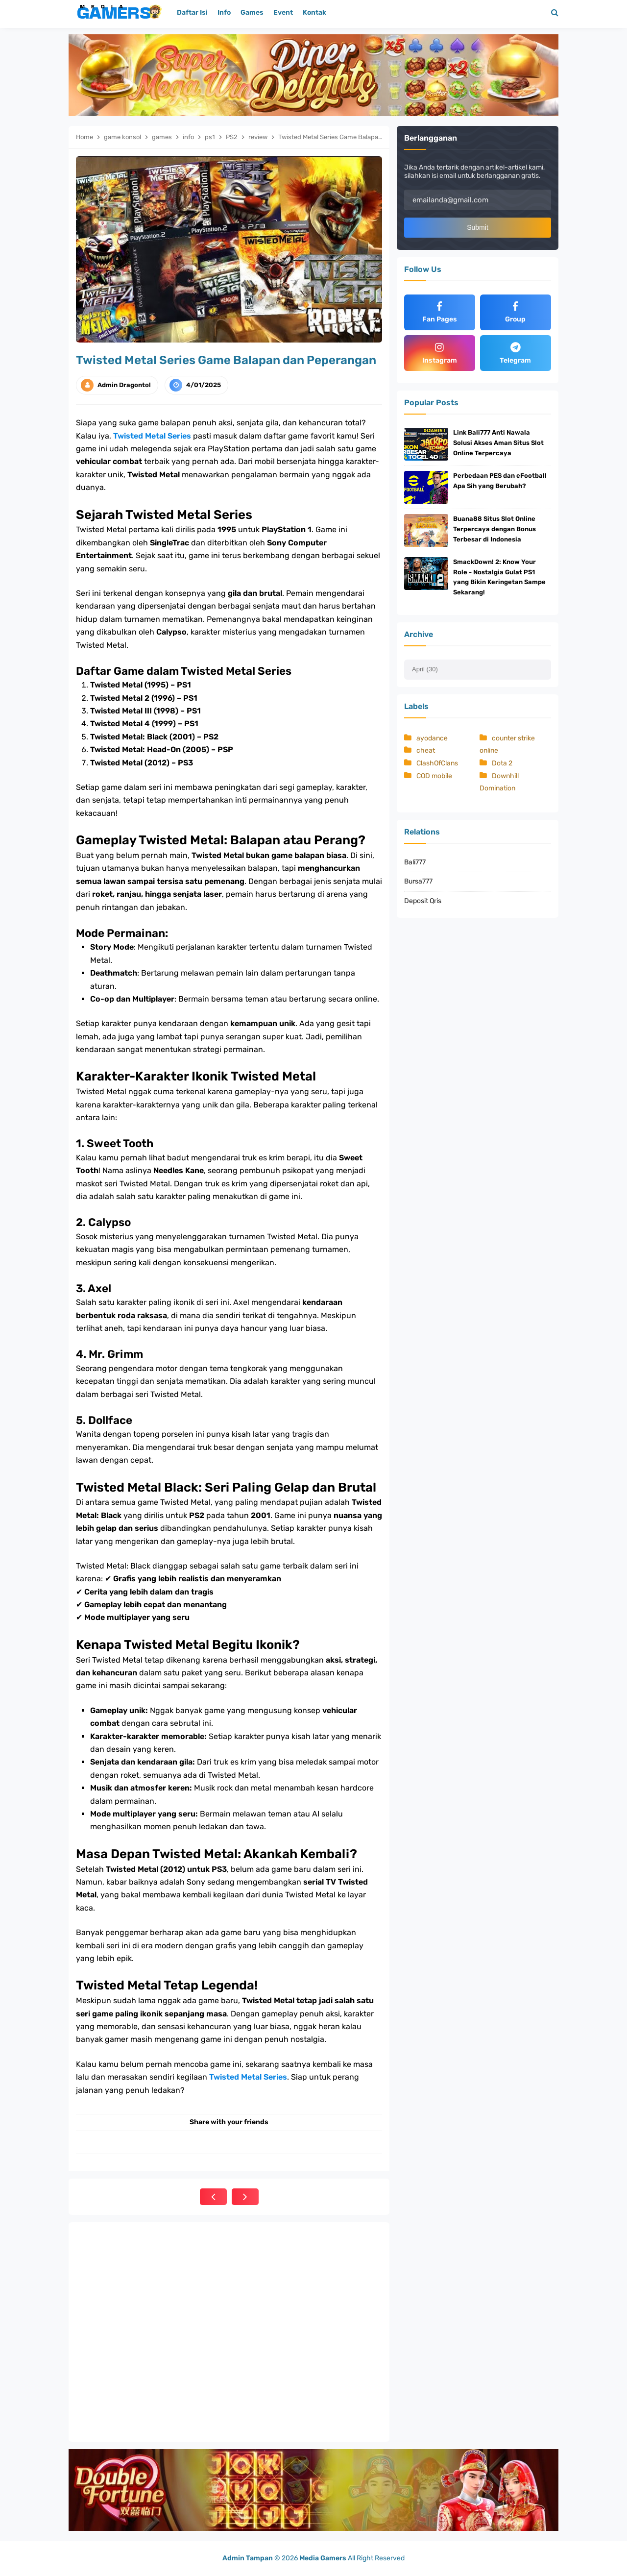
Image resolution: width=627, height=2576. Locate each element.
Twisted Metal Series (152, 436)
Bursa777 (418, 881)
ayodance (432, 738)
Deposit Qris (422, 901)
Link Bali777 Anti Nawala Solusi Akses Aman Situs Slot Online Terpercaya (498, 443)
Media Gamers (322, 2558)
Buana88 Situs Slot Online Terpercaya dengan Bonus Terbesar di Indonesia (494, 529)
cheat (425, 751)
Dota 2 (502, 763)
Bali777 (415, 862)
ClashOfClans (437, 763)
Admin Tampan (247, 2558)
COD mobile (434, 776)
